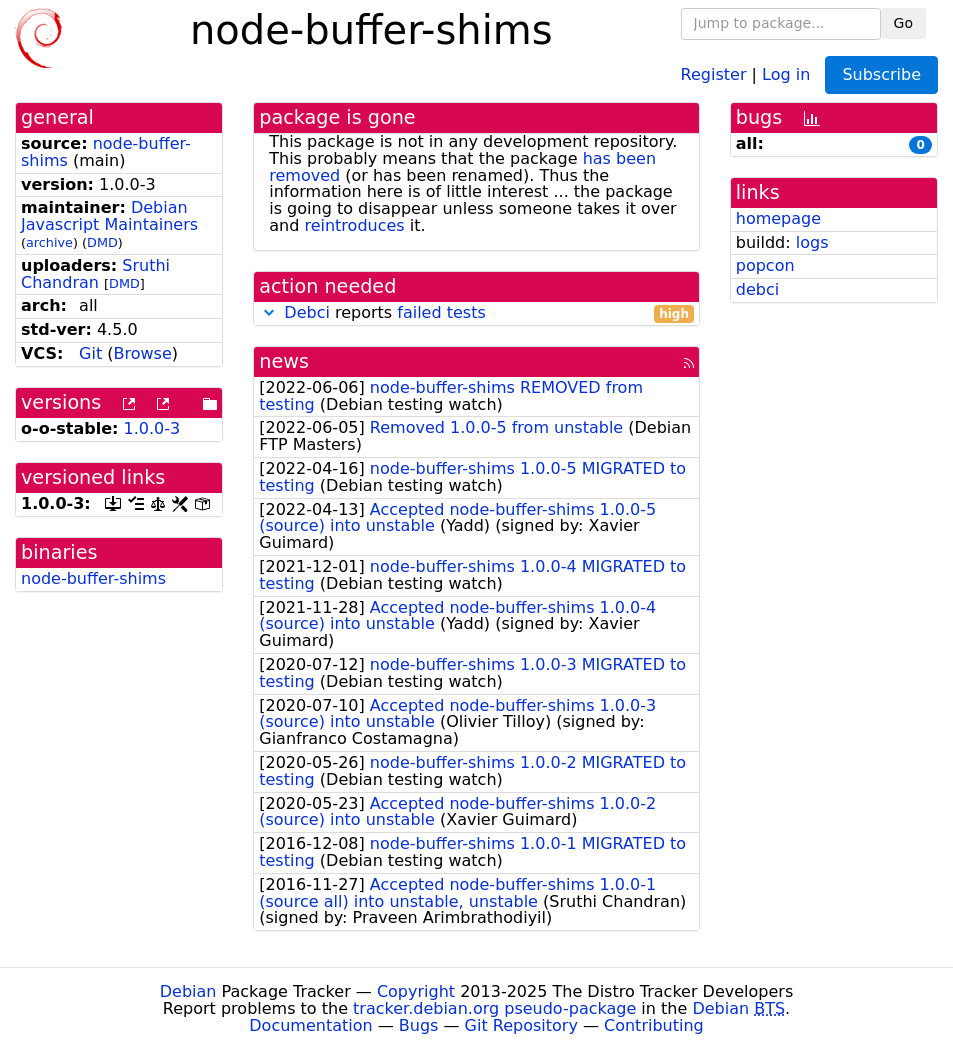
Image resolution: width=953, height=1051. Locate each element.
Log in (786, 73)
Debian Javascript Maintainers (109, 216)
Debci (307, 312)
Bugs (419, 1025)
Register (714, 73)
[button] (269, 312)
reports (476, 313)
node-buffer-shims (93, 578)
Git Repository (521, 1025)
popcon (765, 265)
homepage (778, 218)
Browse (143, 353)
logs (812, 242)
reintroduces (354, 225)
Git (90, 353)
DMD (102, 242)
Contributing (654, 1025)
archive (49, 242)
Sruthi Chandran (95, 274)
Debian (188, 991)
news (284, 361)
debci (757, 289)
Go (903, 23)
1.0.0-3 (152, 428)
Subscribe (881, 74)
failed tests (441, 312)
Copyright (416, 991)
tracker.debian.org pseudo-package (494, 1008)
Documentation (310, 1025)
